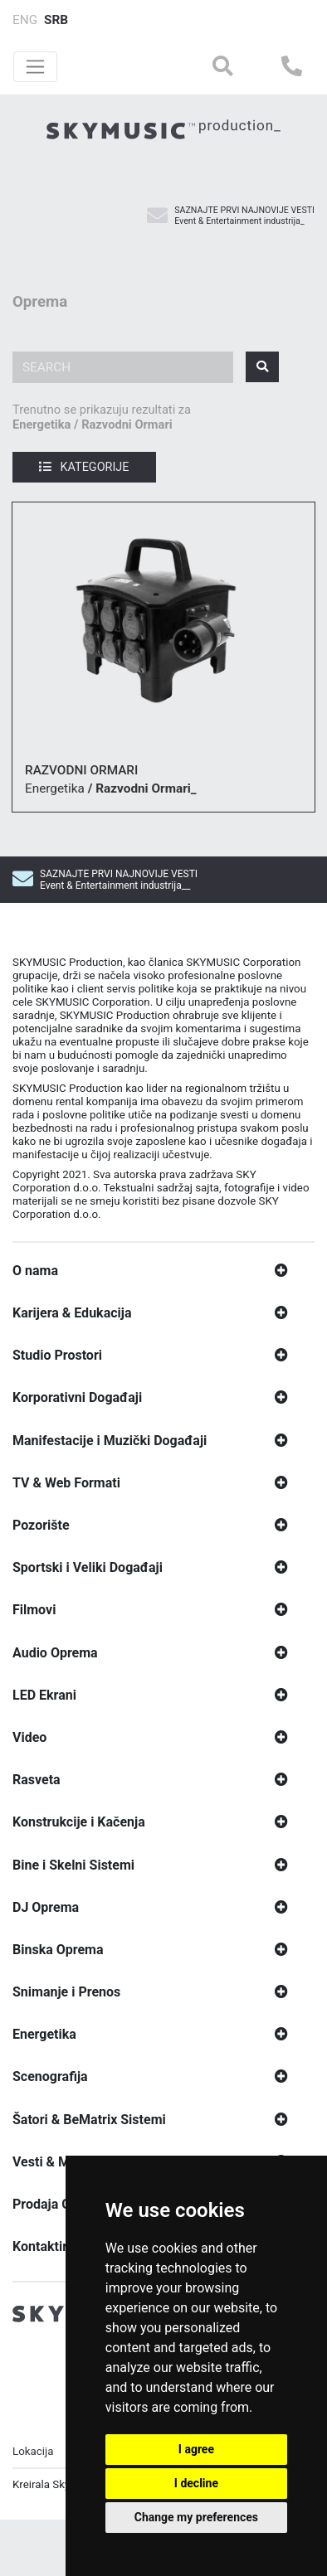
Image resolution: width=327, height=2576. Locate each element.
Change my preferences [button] (196, 2517)
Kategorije (84, 467)
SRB (56, 19)
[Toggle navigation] (35, 66)
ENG (24, 19)
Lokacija (32, 2458)
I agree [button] (196, 2449)
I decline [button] (196, 2483)
